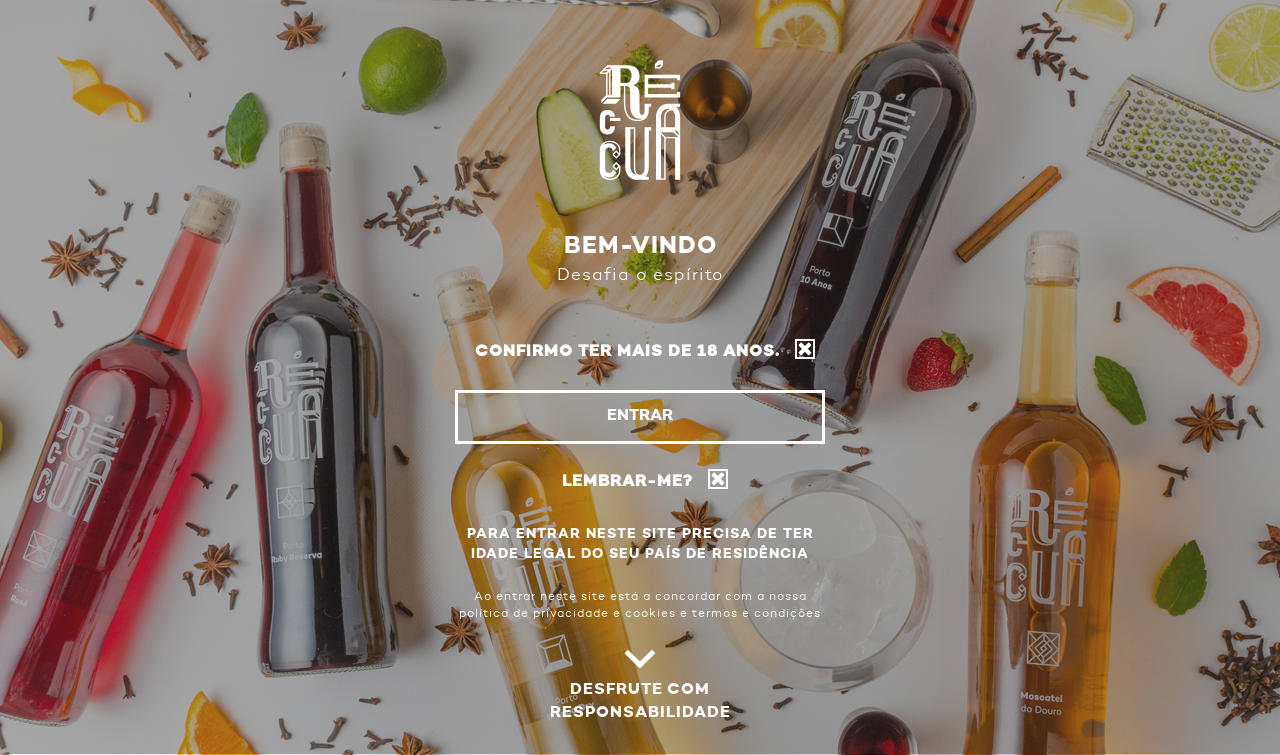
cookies (650, 614)
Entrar (640, 416)
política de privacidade (534, 614)
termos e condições (756, 614)
